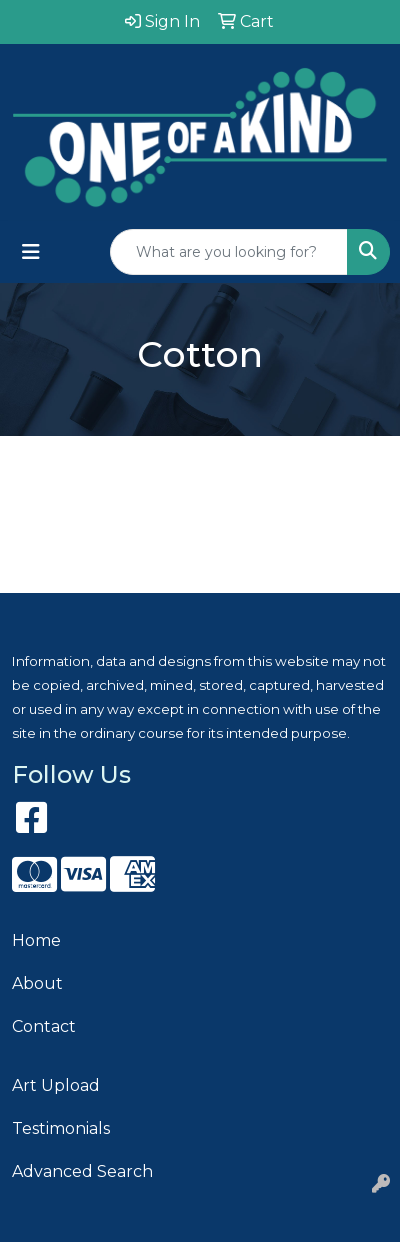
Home (36, 940)
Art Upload (56, 1085)
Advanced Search (82, 1171)
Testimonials (61, 1128)
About (37, 983)
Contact (44, 1026)
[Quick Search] (229, 252)
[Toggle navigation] (31, 252)
